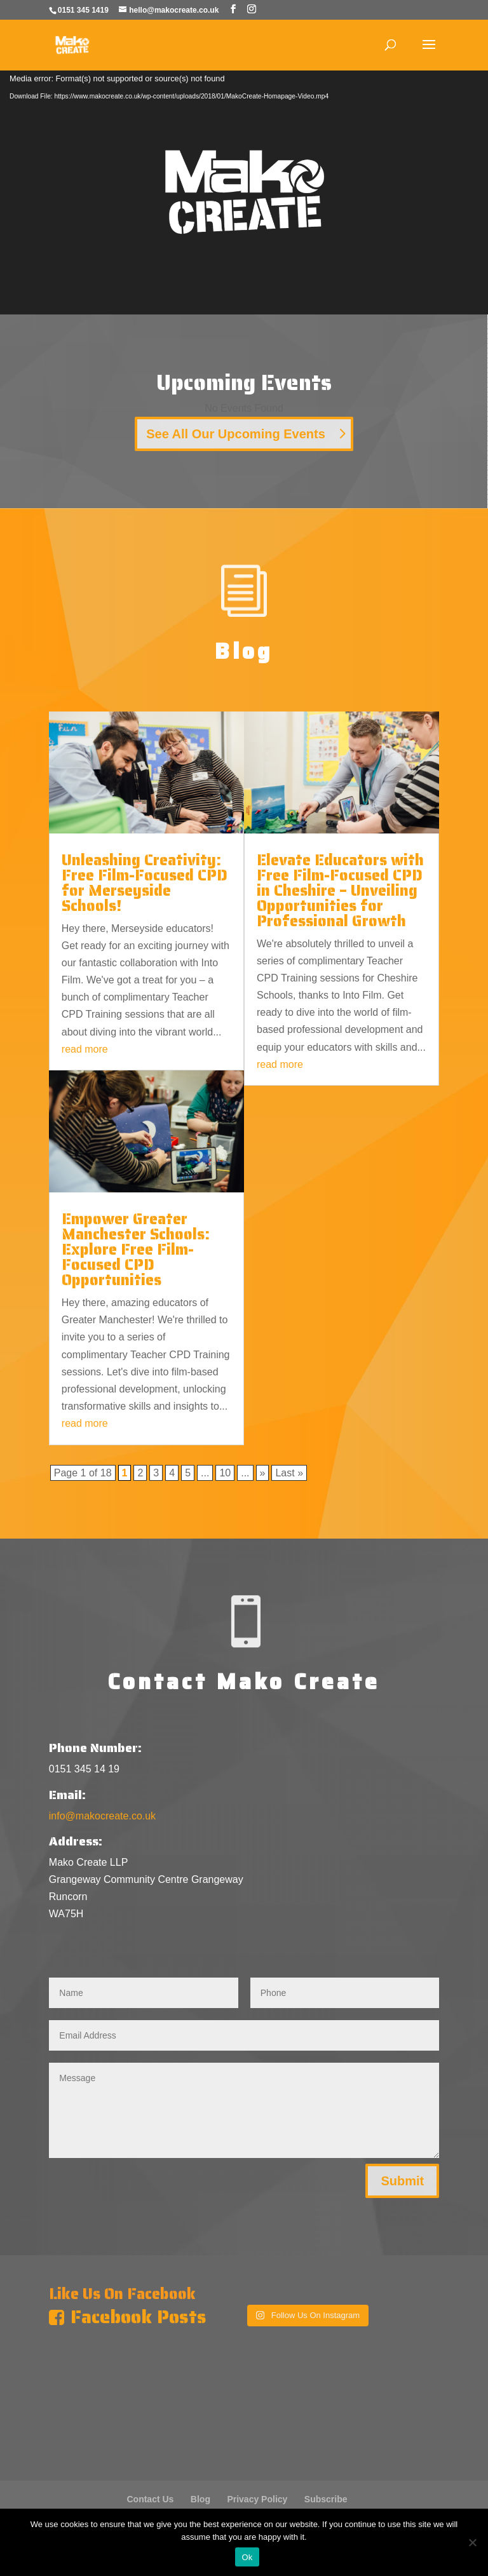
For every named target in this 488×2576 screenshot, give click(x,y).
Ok (246, 2557)
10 (225, 1472)
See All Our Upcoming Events (235, 434)
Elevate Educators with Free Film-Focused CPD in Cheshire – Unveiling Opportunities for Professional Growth (340, 890)
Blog (200, 2499)
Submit (402, 2181)
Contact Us (149, 2499)
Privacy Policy (257, 2499)
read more (85, 1049)
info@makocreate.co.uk (102, 1816)
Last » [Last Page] (289, 1472)
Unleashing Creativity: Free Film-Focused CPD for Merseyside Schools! (144, 883)
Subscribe (326, 2499)
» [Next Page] (263, 1472)
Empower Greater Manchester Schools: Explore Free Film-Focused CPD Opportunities (136, 1249)
